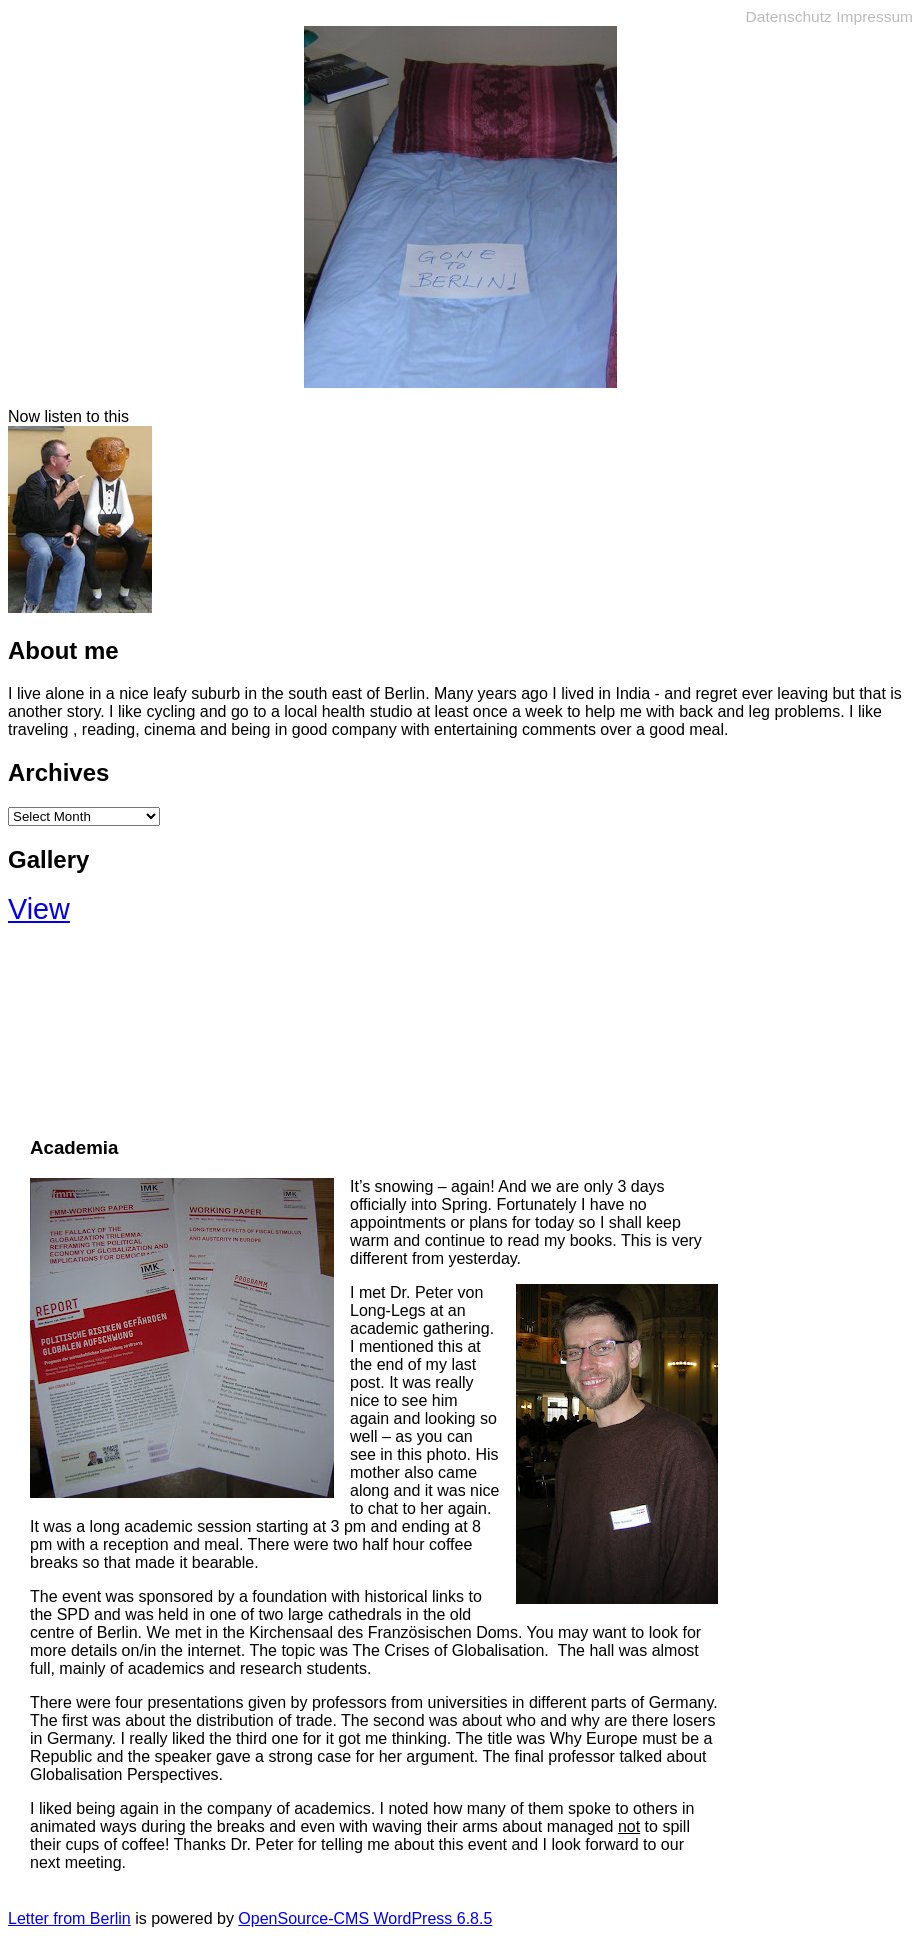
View (39, 909)
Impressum (874, 16)
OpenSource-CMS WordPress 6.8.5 (365, 1918)
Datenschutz (789, 16)
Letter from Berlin (69, 1918)
